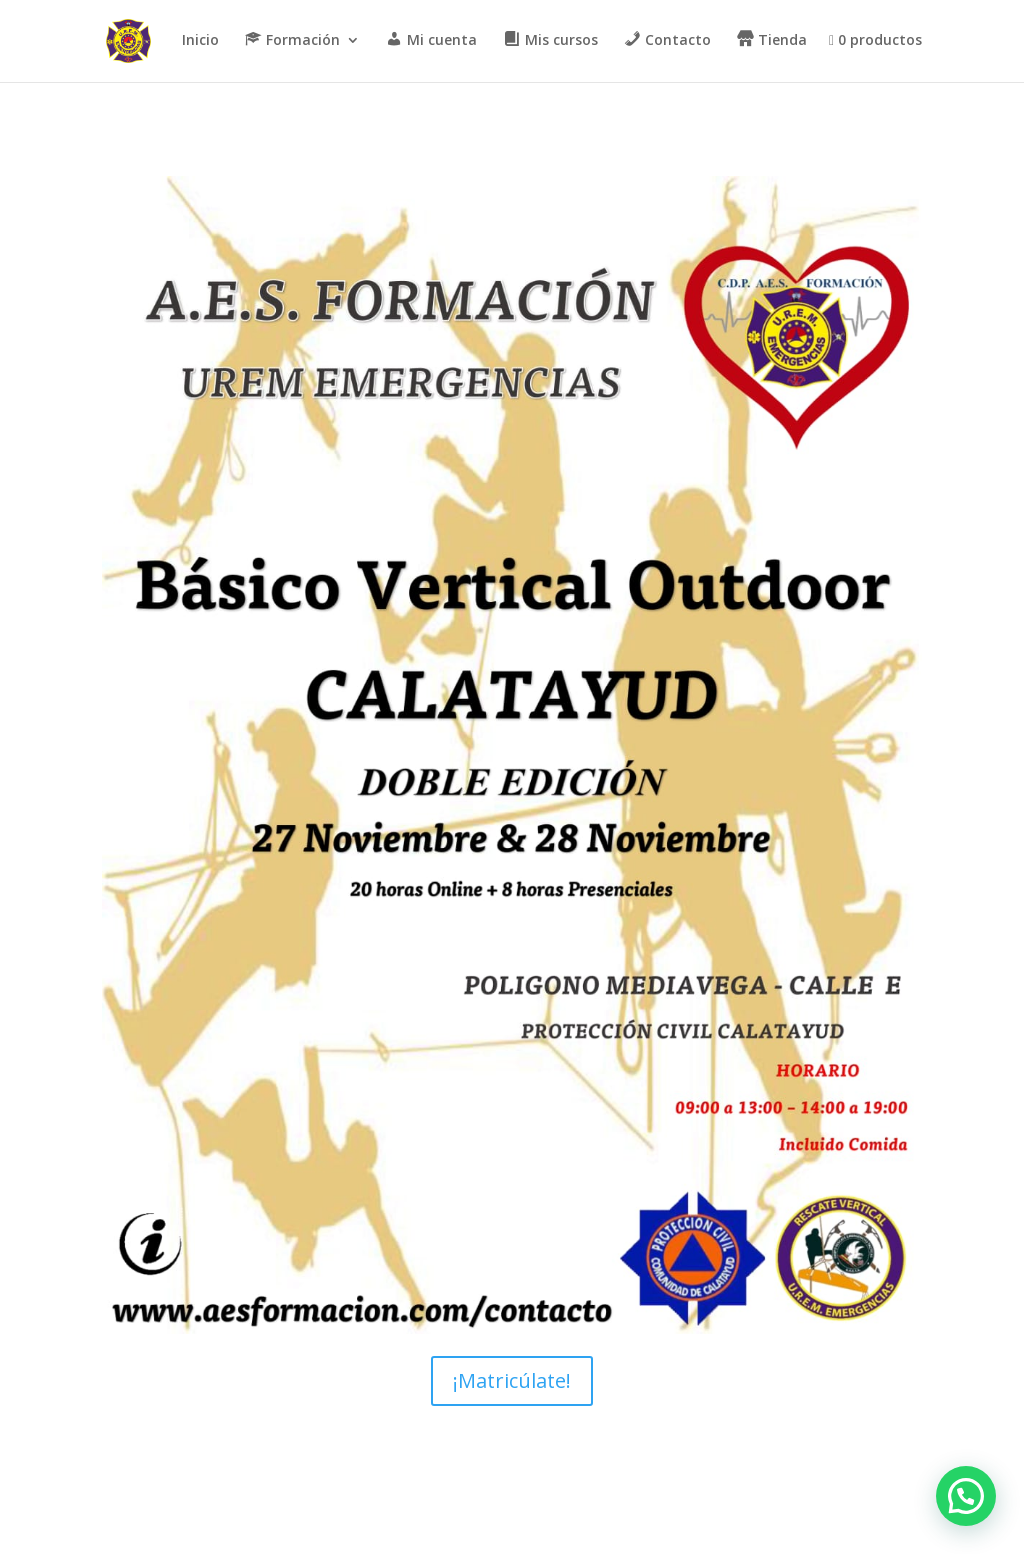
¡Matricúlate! (512, 1380)
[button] (966, 1496)
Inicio (200, 41)
